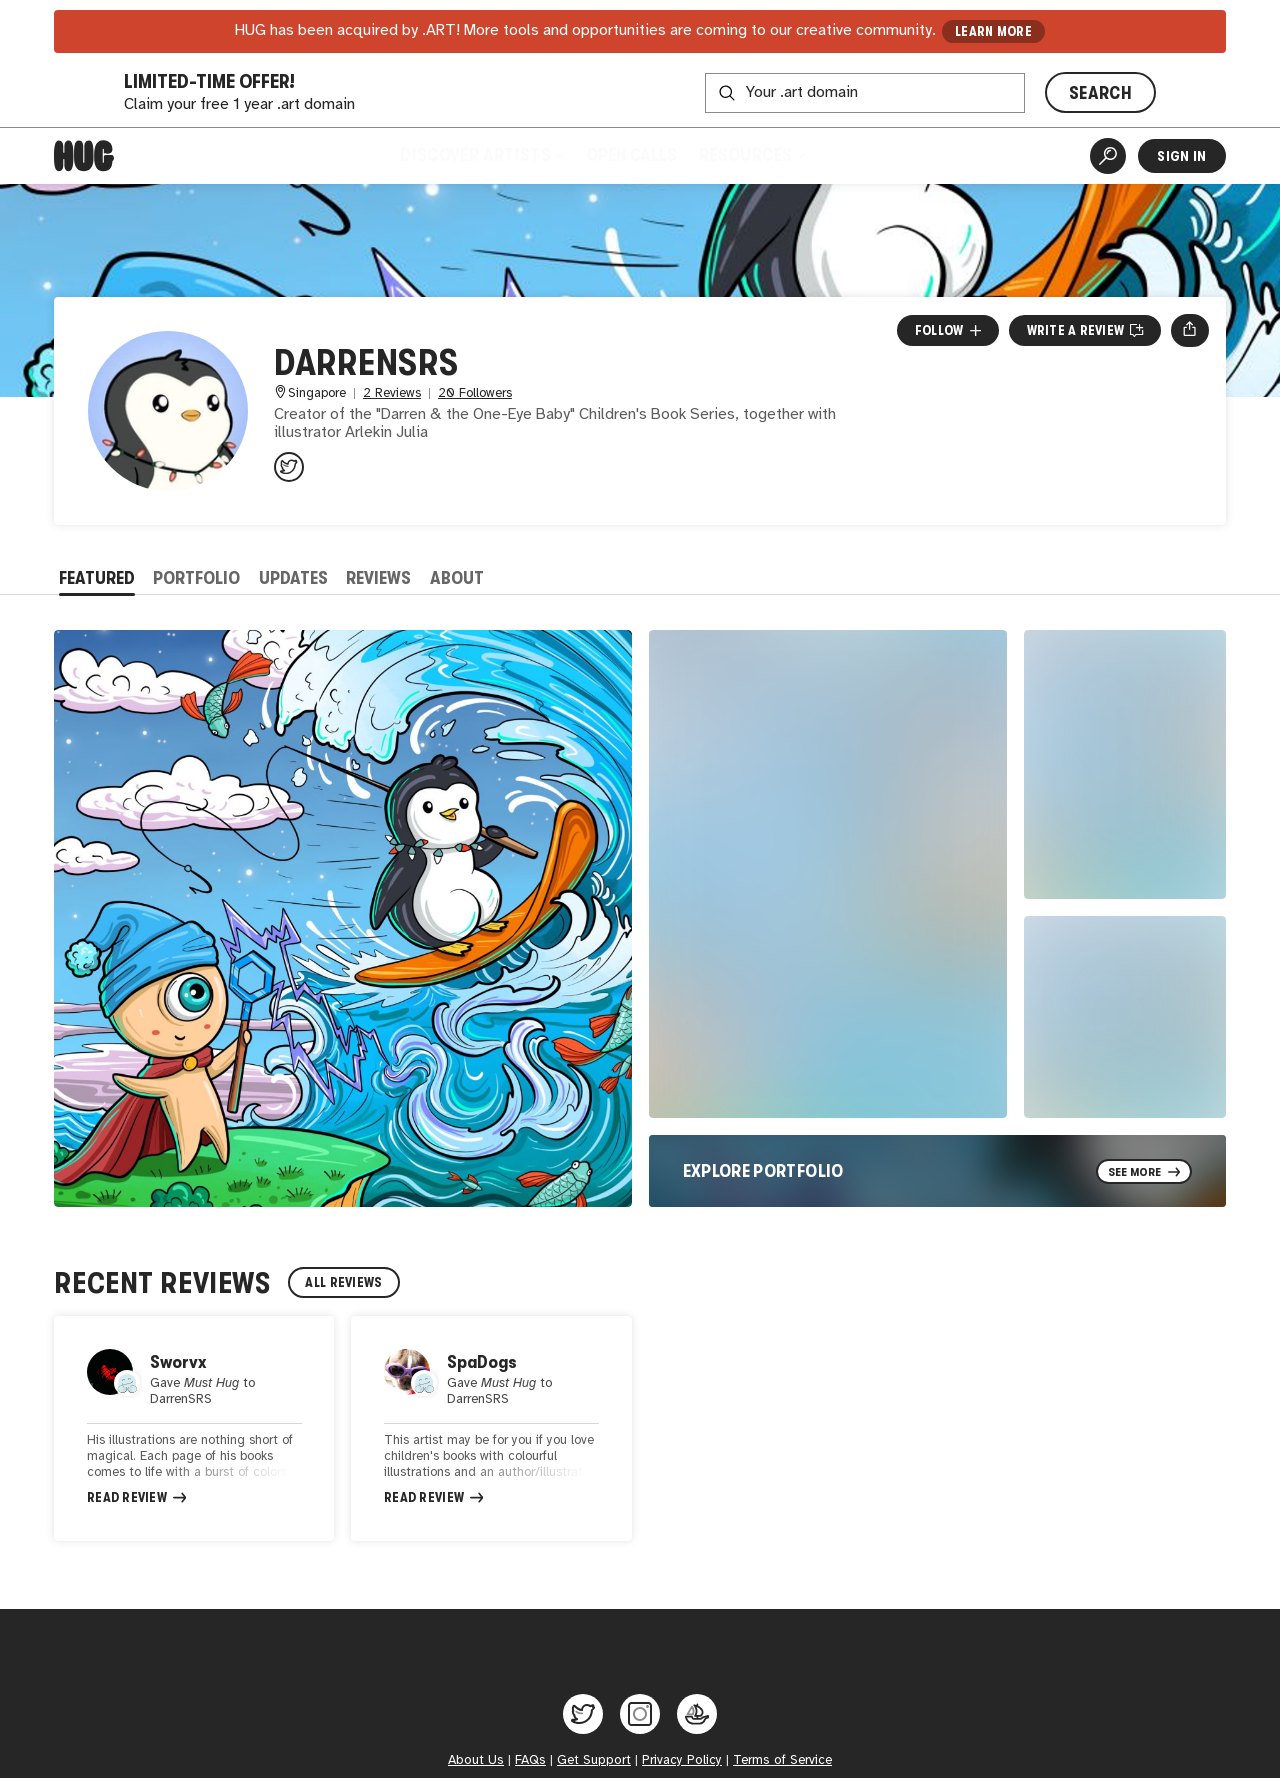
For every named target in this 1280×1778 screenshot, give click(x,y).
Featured (97, 578)
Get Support (594, 1763)
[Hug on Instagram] (640, 1717)
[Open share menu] (1189, 330)
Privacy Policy (682, 1763)
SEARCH (1100, 93)
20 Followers (475, 393)
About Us (476, 1763)
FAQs (530, 1763)
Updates (293, 578)
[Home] (84, 156)
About (457, 578)
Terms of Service (782, 1763)
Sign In (1181, 156)
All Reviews (343, 1282)
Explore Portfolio (763, 1171)
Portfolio (196, 578)
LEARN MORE (993, 31)
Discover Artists (481, 155)
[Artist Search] (1108, 156)
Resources (751, 155)
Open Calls (631, 155)
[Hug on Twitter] (583, 1717)
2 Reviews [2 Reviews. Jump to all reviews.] (392, 393)
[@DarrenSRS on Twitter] (289, 467)
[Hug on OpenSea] (697, 1717)
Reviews (378, 578)
